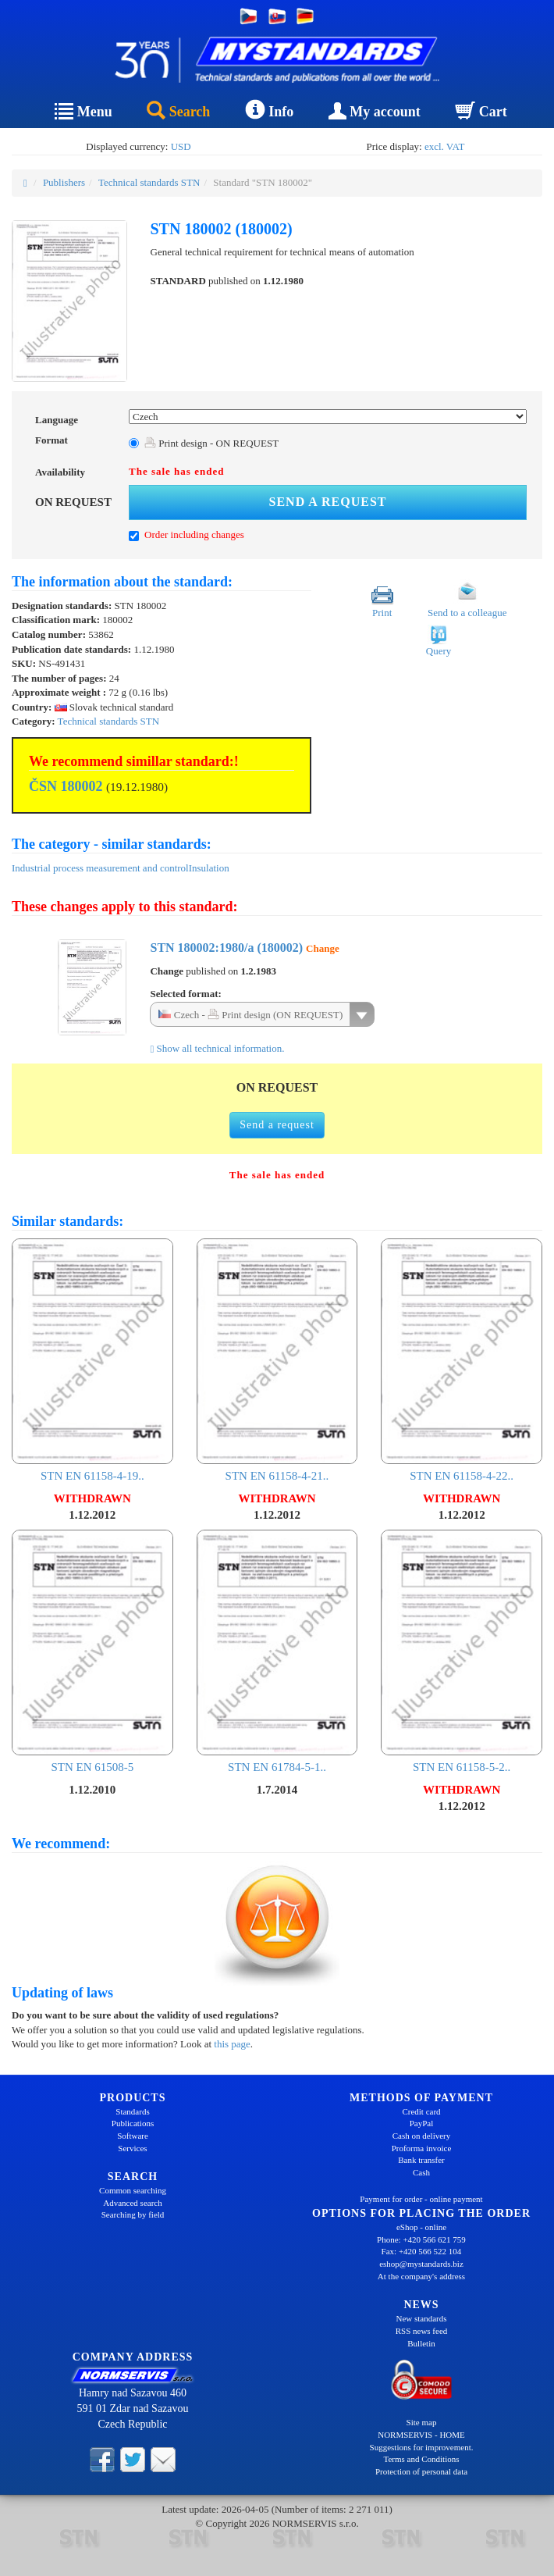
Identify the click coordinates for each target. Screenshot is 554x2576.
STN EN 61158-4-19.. (92, 1360)
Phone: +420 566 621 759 (421, 2239)
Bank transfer (421, 2159)
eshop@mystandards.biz (421, 2263)
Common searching (132, 2190)
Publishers (64, 182)
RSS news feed (422, 2331)
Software (132, 2135)
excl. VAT (444, 146)
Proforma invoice (422, 2148)
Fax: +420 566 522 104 (422, 2251)
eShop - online (421, 2227)
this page (232, 2044)
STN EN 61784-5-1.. (277, 1652)
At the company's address (421, 2276)
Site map (422, 2422)
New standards (421, 2318)
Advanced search (132, 2202)
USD (181, 146)
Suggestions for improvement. (422, 2447)
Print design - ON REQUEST (211, 443)
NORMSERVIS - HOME (421, 2434)
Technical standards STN (149, 182)
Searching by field (133, 2214)
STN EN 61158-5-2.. (461, 1652)
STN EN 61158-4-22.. (461, 1360)
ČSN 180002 (66, 786)
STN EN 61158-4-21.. (277, 1360)
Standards (132, 2111)
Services (132, 2148)
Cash (421, 2172)
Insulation (209, 868)
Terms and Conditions (421, 2459)
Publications (133, 2123)
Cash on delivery (421, 2135)
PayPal (422, 2123)
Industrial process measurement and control (100, 868)
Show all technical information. (217, 1048)
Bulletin (421, 2343)
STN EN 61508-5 (92, 1652)
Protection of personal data (421, 2471)
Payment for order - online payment (421, 2199)
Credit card (421, 2111)
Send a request (328, 501)
